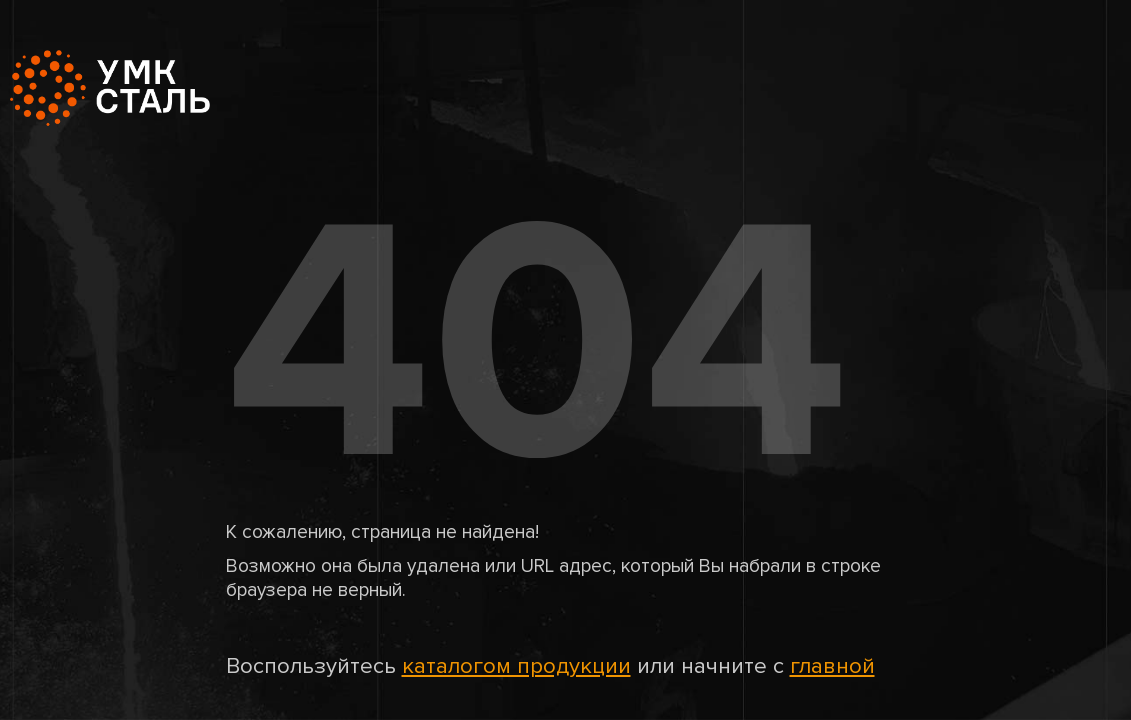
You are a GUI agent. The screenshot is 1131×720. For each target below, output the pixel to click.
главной (832, 666)
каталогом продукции (516, 666)
